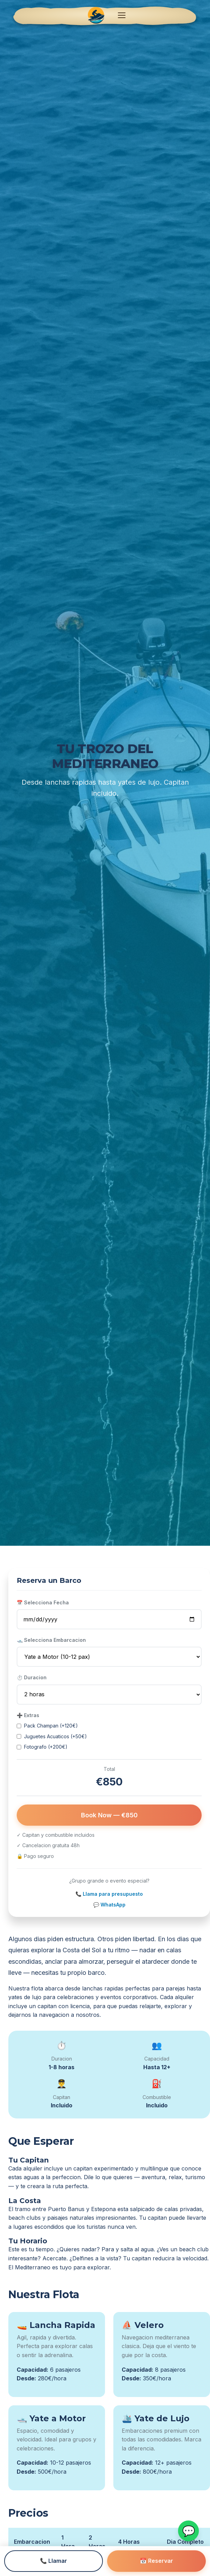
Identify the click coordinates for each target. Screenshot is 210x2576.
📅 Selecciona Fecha (43, 1602)
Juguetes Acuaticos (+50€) (52, 1736)
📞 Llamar (53, 2560)
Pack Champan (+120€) (47, 1726)
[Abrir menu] (121, 15)
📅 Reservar (156, 2560)
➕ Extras (28, 1715)
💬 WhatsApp (109, 1905)
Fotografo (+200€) (42, 1747)
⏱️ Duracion (32, 1677)
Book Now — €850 (109, 1815)
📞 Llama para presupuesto (109, 1894)
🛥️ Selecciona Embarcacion (51, 1640)
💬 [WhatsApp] (188, 2531)
